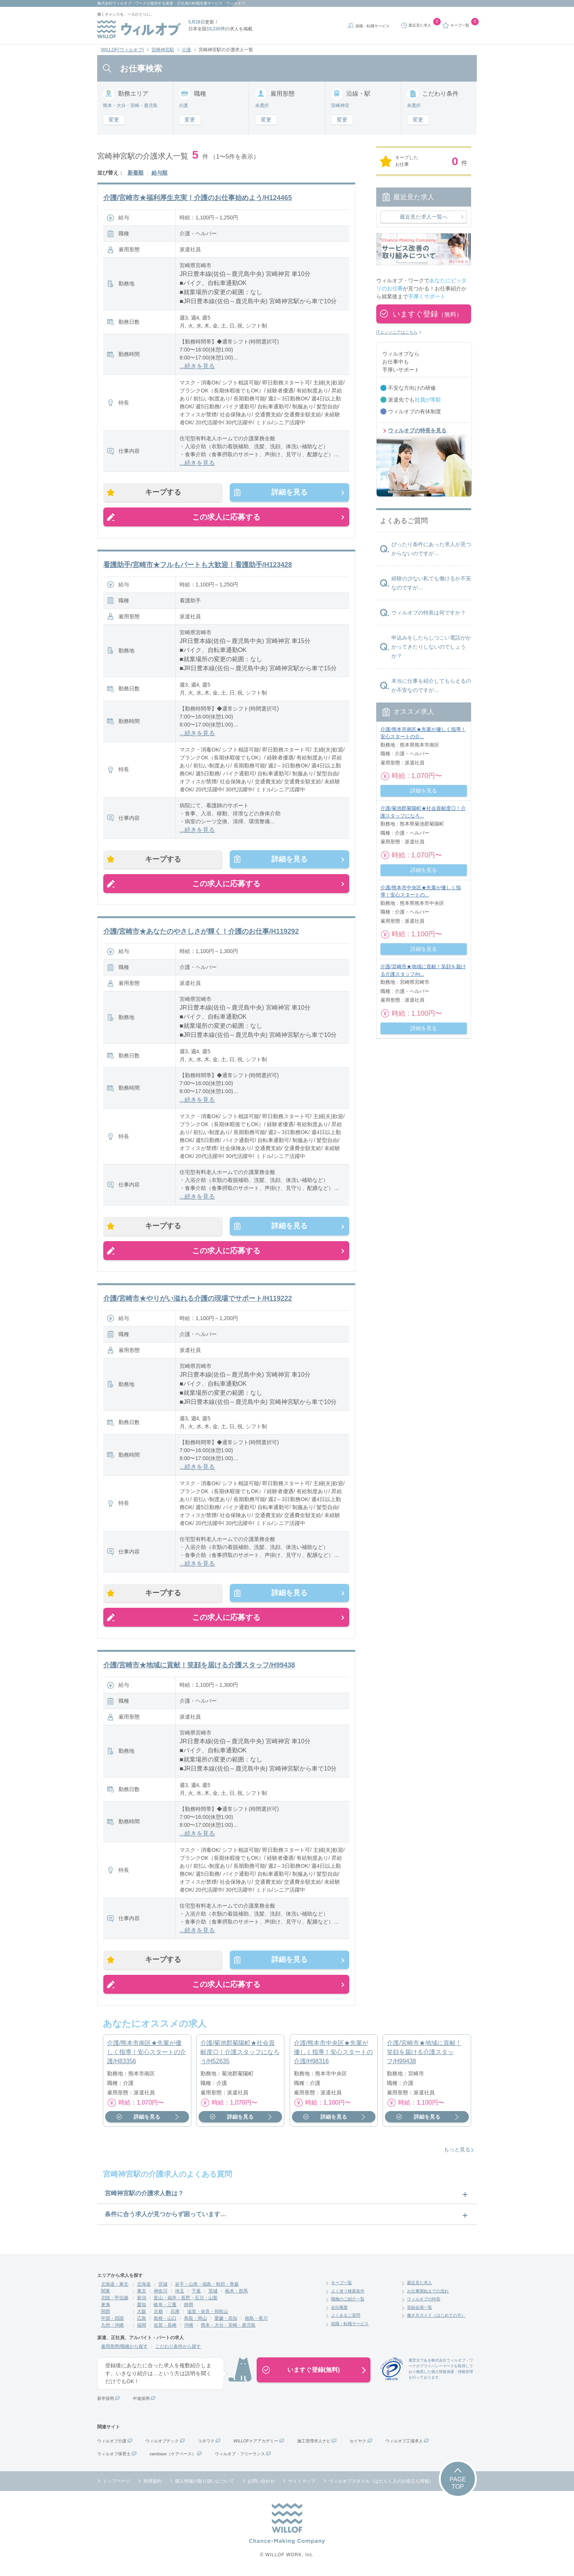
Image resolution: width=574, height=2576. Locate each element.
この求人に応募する (226, 517)
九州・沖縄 (112, 2327)
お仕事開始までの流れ (428, 2293)
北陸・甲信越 (114, 2300)
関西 (105, 2314)
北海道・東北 (114, 2286)
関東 (105, 2293)
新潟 (141, 2300)
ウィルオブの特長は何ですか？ (428, 613)
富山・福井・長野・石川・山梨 (186, 2300)
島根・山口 (165, 2321)
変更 (114, 120)
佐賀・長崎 (165, 2327)
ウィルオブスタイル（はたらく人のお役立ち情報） (381, 2483)
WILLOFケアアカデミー (255, 2443)
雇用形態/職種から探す (124, 2349)
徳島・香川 (256, 2321)
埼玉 (179, 2293)
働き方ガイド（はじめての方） (436, 2318)
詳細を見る (289, 492)
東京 (141, 2293)
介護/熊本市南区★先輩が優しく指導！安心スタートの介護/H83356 (146, 2054)
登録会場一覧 (419, 2310)
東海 (105, 2307)
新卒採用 (105, 2401)
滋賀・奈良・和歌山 (207, 2314)
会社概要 (339, 2310)
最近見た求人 (419, 2285)
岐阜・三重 (165, 2307)
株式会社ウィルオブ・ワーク (122, 3)
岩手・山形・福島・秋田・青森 (207, 2286)
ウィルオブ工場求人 (404, 2443)
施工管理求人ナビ (314, 2443)
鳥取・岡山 (195, 2321)
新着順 (136, 173)
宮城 (162, 2286)
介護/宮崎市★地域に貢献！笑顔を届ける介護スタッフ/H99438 (199, 1667)
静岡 (188, 2307)
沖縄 (188, 2327)
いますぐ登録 (427, 314)
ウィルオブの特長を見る (417, 430)
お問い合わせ (261, 2483)
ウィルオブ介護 (111, 2443)
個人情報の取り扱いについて (204, 2483)
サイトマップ (301, 2483)
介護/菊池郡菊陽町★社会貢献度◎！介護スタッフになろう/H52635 (239, 2054)
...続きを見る (197, 366)
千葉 (196, 2293)
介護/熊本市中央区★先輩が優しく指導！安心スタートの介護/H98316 (333, 2054)
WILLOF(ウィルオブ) (122, 49)
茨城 (213, 2293)
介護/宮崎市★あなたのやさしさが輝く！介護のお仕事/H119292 (201, 932)
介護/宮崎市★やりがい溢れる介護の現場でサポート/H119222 (197, 1300)
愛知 (141, 2307)
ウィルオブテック (162, 2443)
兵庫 (175, 2314)
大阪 (141, 2314)
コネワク (206, 2443)
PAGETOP (457, 2485)
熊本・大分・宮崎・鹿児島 (228, 2327)
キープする (164, 492)
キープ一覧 (341, 2285)
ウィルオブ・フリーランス (240, 2456)
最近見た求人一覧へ (424, 217)
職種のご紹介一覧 (347, 2301)
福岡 (141, 2327)
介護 (186, 49)
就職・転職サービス (372, 26)
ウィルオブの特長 (423, 2301)
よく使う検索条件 (347, 2293)
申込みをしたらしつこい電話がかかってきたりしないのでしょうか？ (431, 647)
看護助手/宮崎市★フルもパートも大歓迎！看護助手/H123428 (197, 565)
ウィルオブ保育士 (114, 2456)
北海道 (144, 2286)
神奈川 (160, 2293)
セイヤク (358, 2443)
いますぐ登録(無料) (313, 2372)
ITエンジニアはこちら (397, 332)
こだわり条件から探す (178, 2349)
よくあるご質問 (345, 2318)
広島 (141, 2321)
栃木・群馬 (236, 2293)
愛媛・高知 (225, 2321)
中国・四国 (112, 2321)
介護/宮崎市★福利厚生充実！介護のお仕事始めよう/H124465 (197, 198)
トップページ (116, 2483)
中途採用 (141, 2401)
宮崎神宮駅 (162, 49)
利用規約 (153, 2483)
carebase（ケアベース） (173, 2456)
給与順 (159, 173)
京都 (158, 2314)
